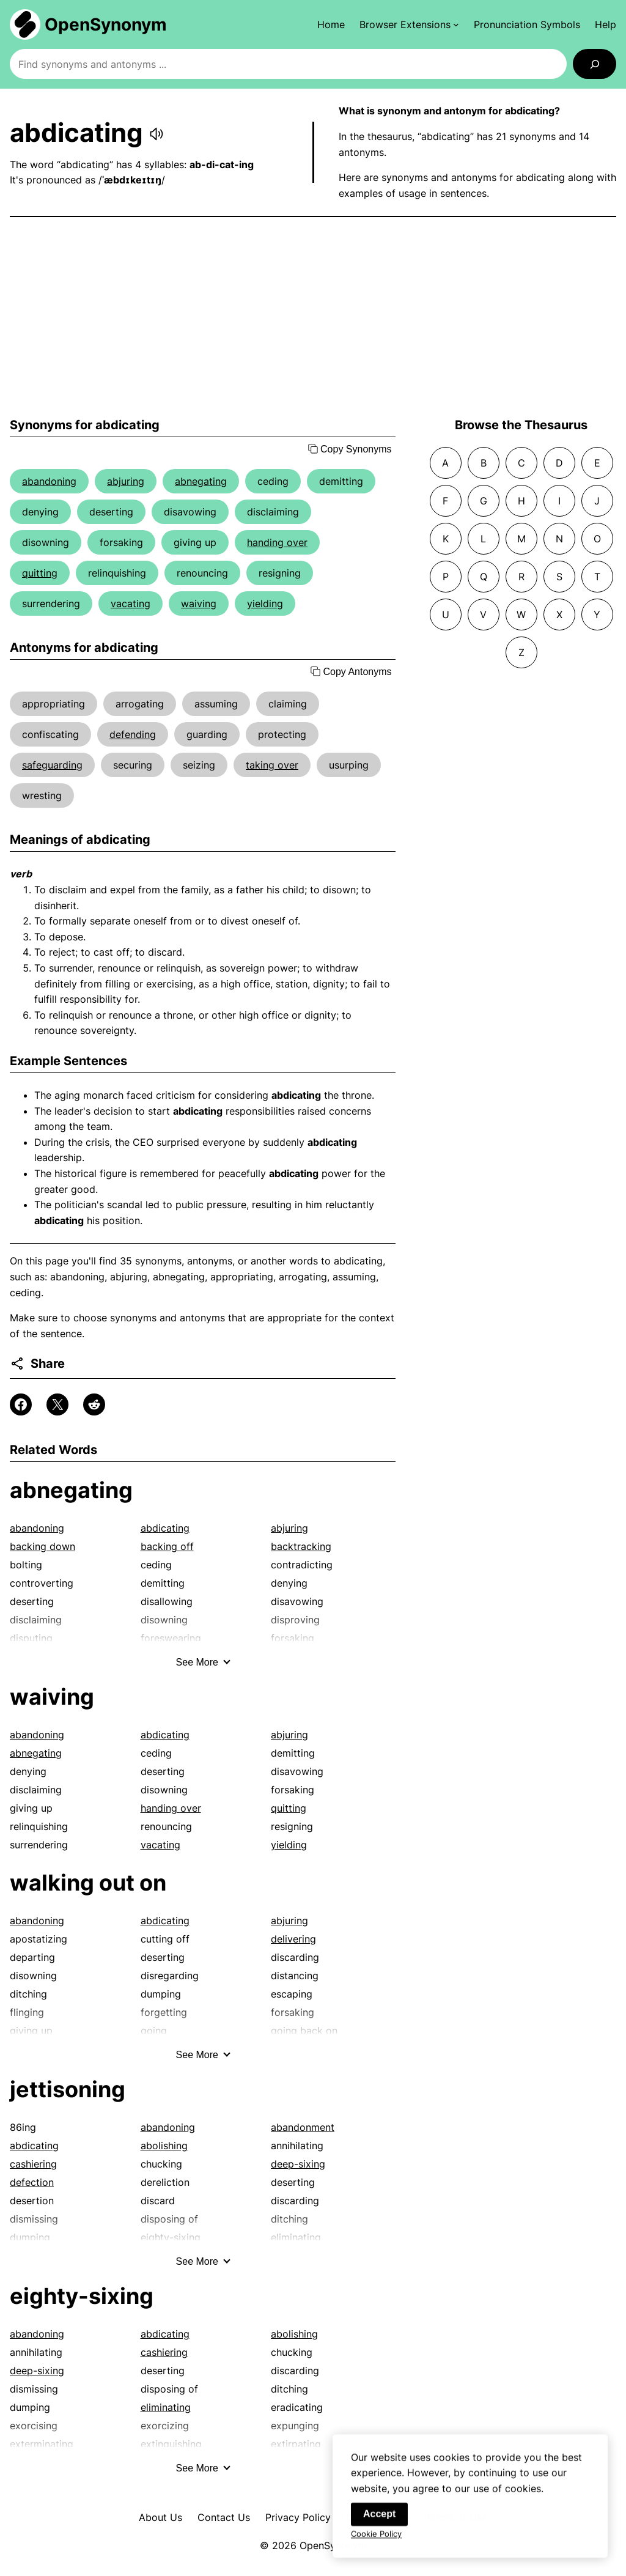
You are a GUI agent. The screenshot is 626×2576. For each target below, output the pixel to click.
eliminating (166, 2407)
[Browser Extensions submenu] (409, 24)
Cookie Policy (376, 2541)
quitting (39, 573)
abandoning (49, 481)
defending (132, 734)
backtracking (301, 1546)
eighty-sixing (81, 2296)
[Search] (594, 64)
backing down (42, 1546)
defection (32, 2182)
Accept (379, 2521)
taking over (272, 765)
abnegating (201, 481)
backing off (167, 1546)
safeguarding (52, 765)
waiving (198, 603)
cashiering (33, 2164)
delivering (293, 1939)
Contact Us (223, 2517)
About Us (160, 2517)
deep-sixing (298, 2164)
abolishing (164, 2145)
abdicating (165, 1528)
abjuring (125, 481)
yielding (265, 603)
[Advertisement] (313, 317)
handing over (277, 542)
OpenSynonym (106, 24)
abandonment (302, 2127)
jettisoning (67, 2089)
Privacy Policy (298, 2517)
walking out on (88, 1882)
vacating (130, 603)
